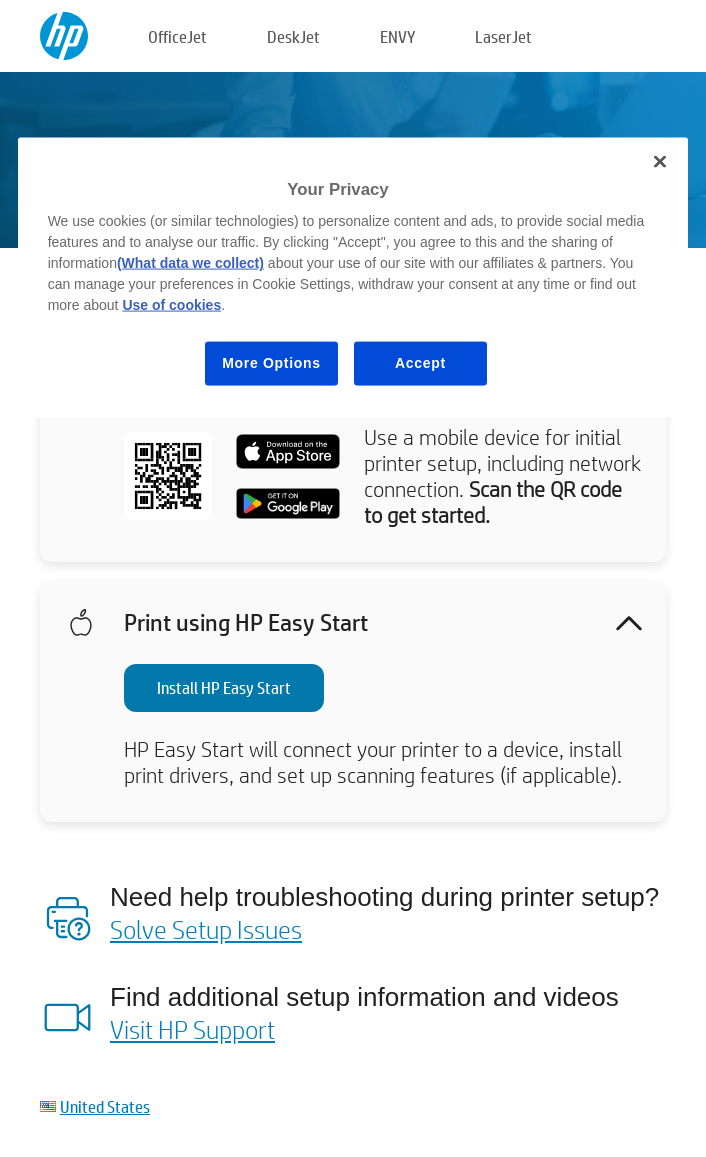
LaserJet (503, 36)
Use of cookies (171, 305)
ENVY (397, 36)
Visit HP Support (192, 1029)
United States (105, 1106)
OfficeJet (177, 36)
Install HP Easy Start (224, 687)
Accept (420, 363)
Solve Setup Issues (206, 929)
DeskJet (293, 36)
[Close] (660, 161)
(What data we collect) (190, 263)
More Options (271, 363)
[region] (353, 277)
